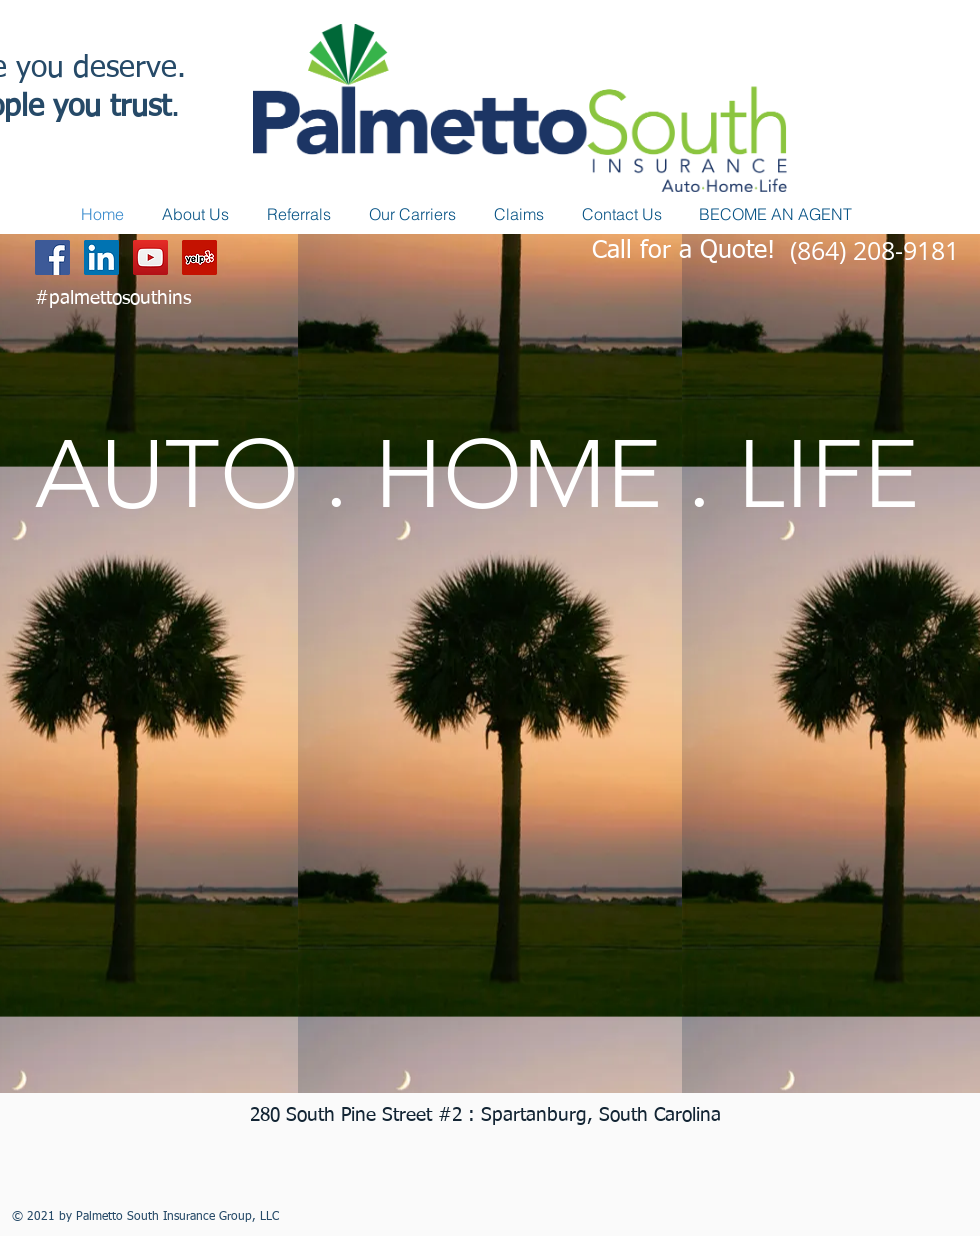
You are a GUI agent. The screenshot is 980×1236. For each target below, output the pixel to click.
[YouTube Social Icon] (150, 257)
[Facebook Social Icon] (52, 257)
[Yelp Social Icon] (199, 257)
